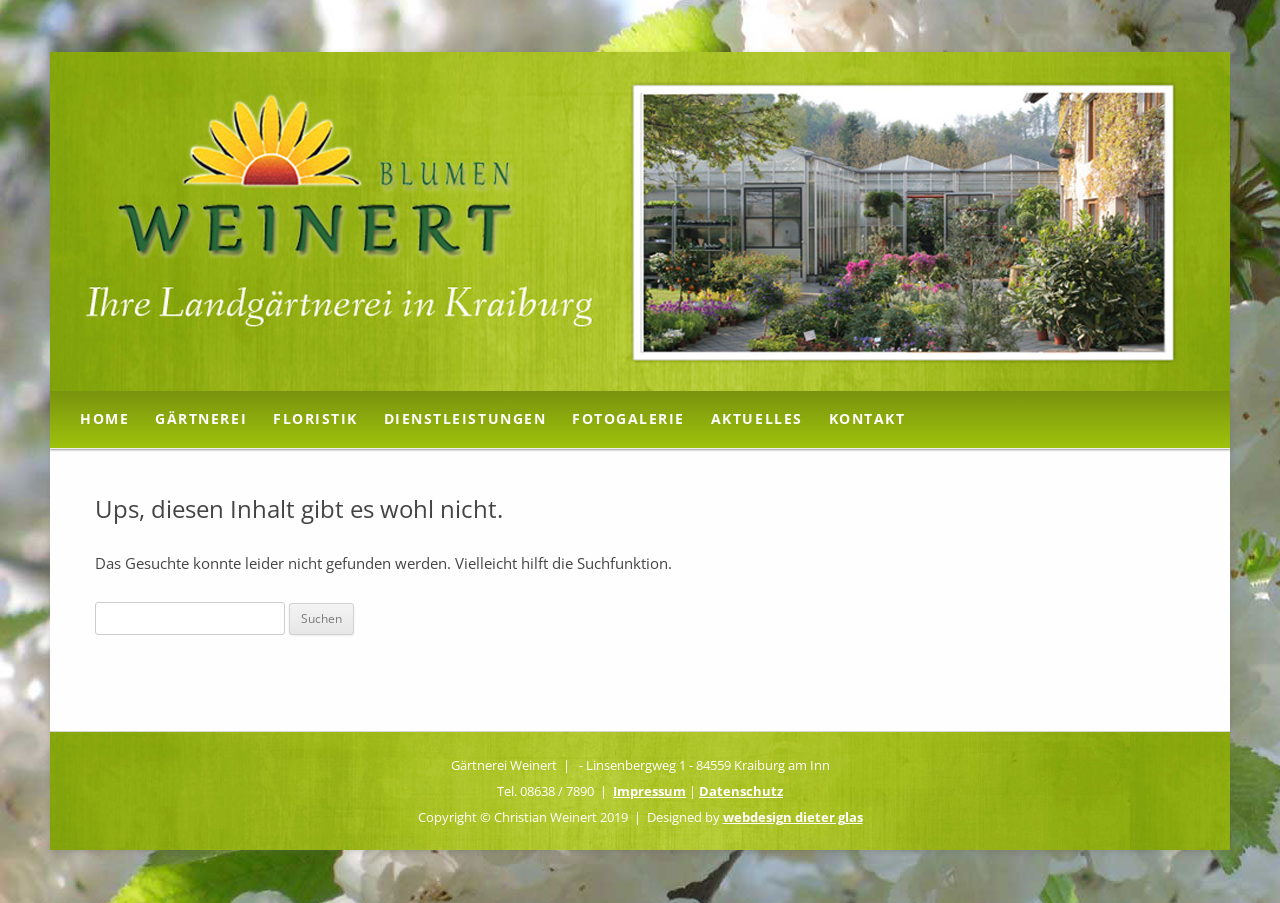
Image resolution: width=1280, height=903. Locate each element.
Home (104, 418)
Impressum (649, 791)
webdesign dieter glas (793, 817)
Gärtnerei (201, 418)
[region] (640, 221)
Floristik (315, 418)
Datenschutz (741, 791)
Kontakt (867, 418)
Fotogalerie (628, 418)
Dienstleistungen (465, 418)
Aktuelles (757, 418)
